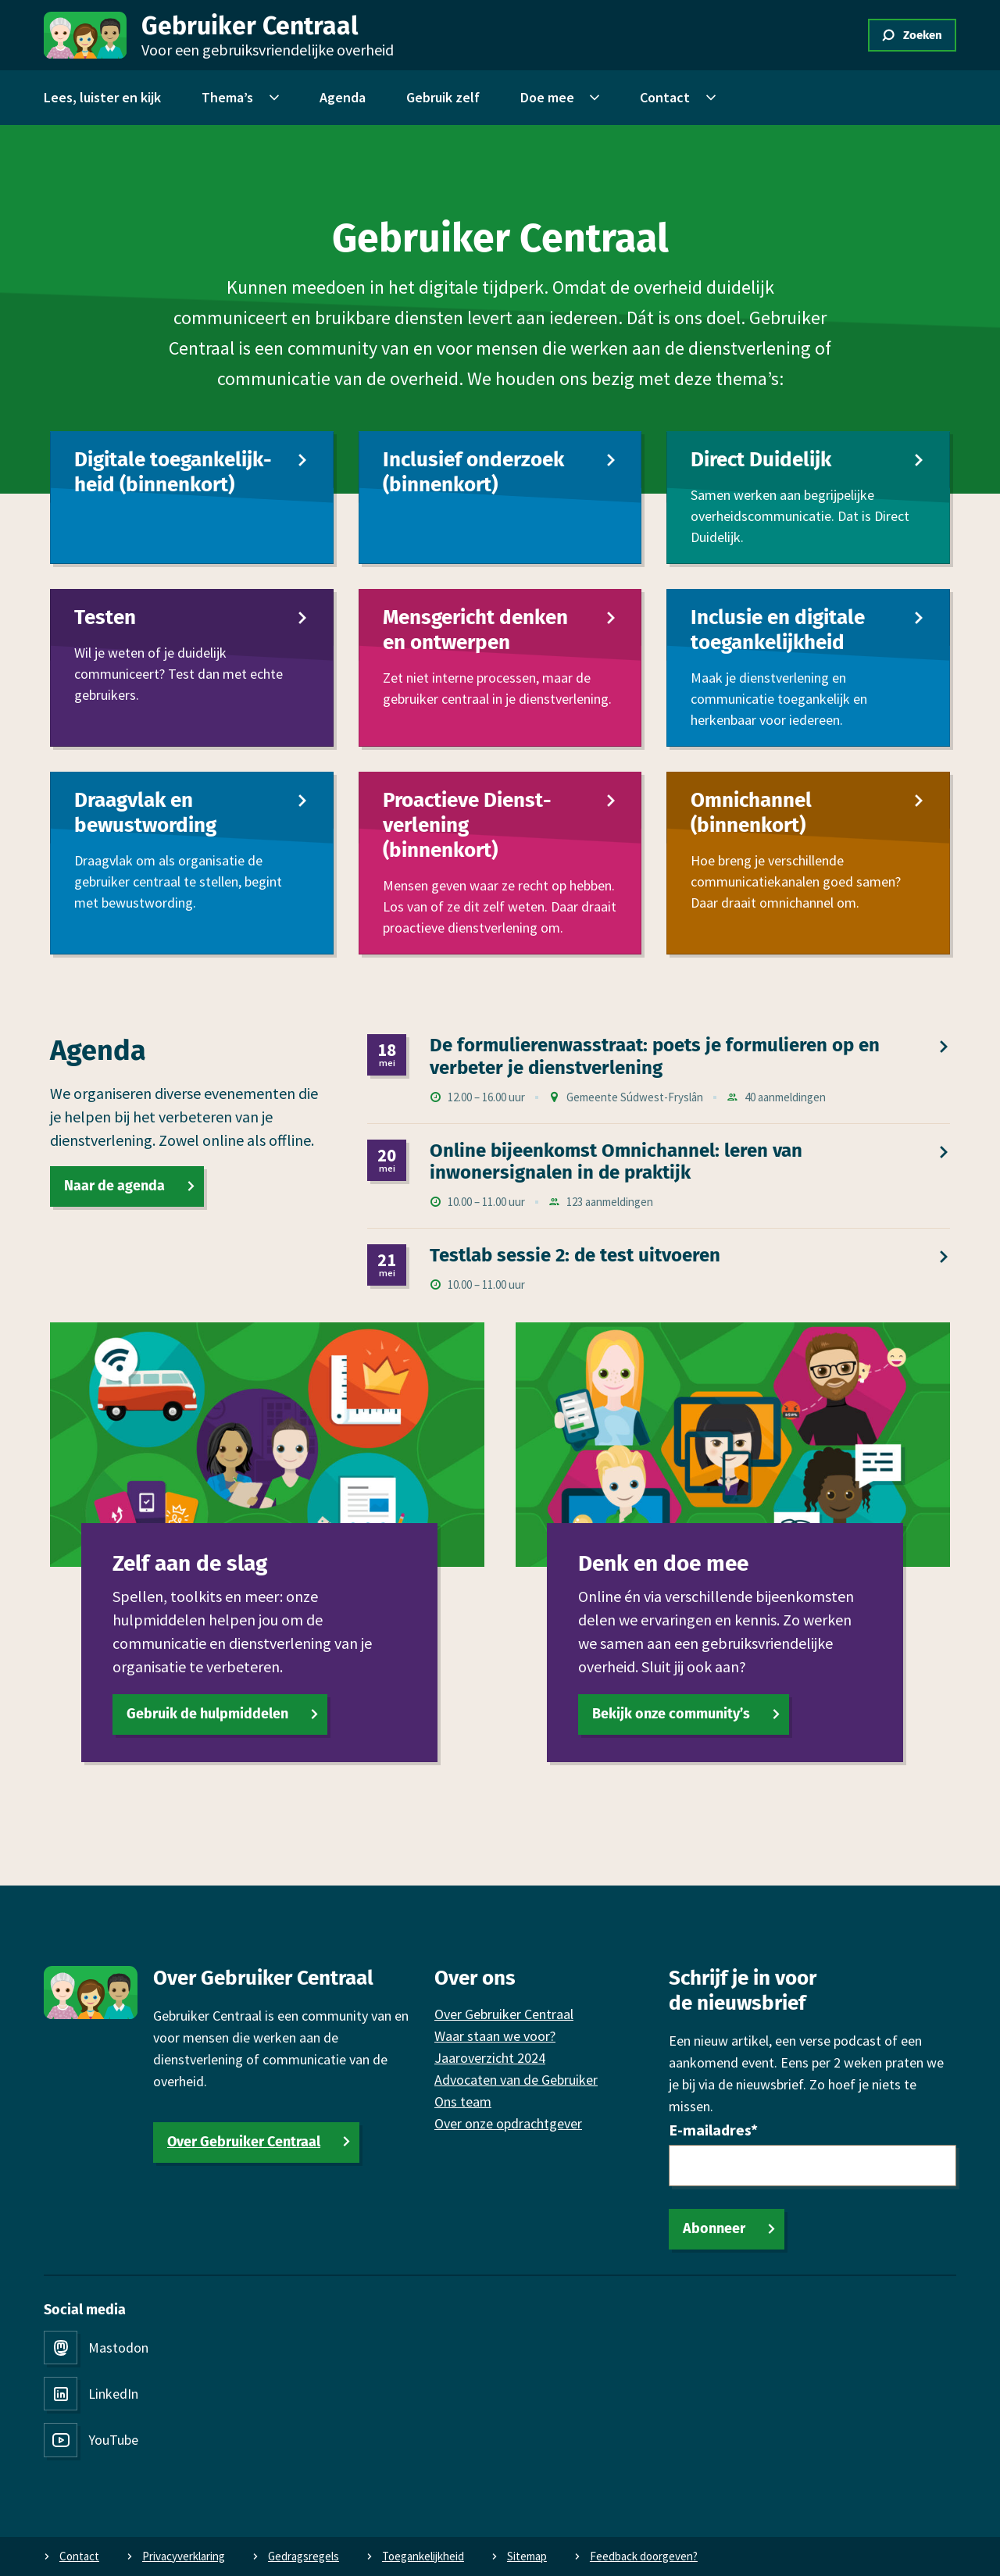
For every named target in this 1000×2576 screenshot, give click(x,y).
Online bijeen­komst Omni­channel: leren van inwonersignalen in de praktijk (616, 1162)
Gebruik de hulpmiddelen (207, 1714)
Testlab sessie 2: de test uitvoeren (575, 1256)
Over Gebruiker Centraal (243, 2141)
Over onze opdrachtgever (508, 2123)
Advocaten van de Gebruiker (516, 2080)
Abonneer (714, 2228)
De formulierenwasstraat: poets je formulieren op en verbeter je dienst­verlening (655, 1056)
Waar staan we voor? (494, 2036)
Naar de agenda (114, 1186)
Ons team (462, 2101)
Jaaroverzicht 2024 (489, 2058)
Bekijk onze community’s (671, 1714)
